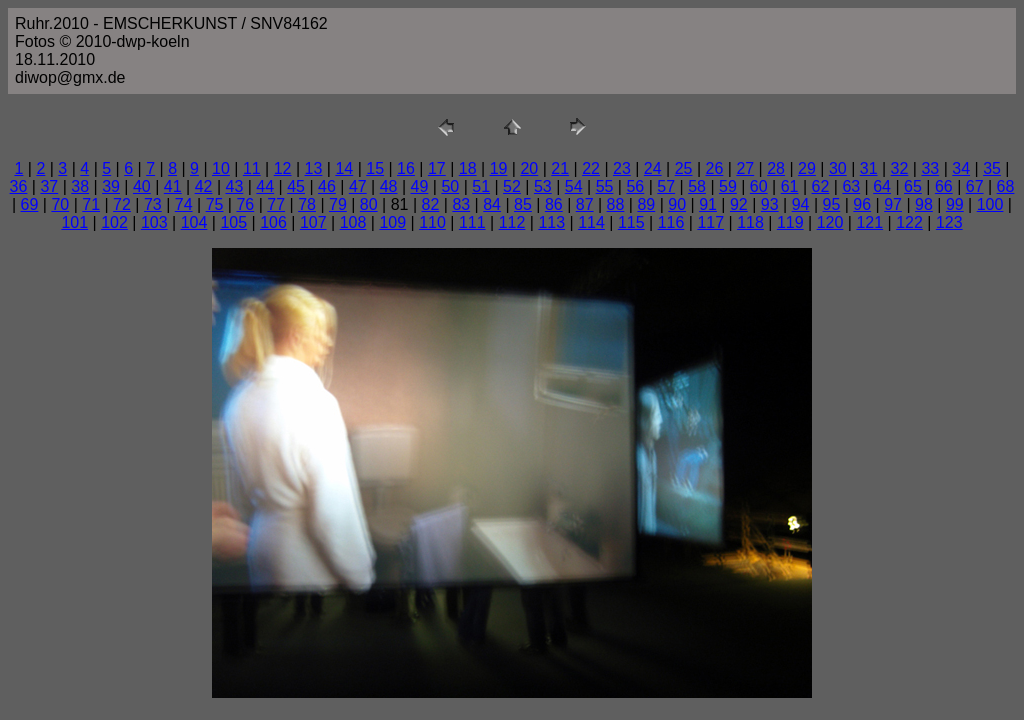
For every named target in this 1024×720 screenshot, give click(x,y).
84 (492, 204)
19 (499, 168)
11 (252, 168)
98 (924, 204)
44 (265, 186)
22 (591, 168)
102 (114, 222)
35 (992, 168)
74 (184, 204)
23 (622, 168)
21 (560, 168)
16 (406, 168)
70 (60, 204)
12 (283, 168)
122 (909, 222)
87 (585, 204)
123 (949, 222)
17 (437, 168)
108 (353, 222)
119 (790, 222)
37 (49, 186)
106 (273, 222)
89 (646, 204)
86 (554, 204)
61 (790, 186)
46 (327, 186)
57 (666, 186)
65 (913, 186)
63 (851, 186)
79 (338, 204)
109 (392, 222)
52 (512, 186)
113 (551, 222)
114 (591, 222)
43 (235, 186)
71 (91, 204)
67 (975, 186)
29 (807, 168)
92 (739, 204)
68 (1006, 186)
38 (80, 186)
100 (990, 204)
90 (677, 204)
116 (671, 222)
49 (420, 186)
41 (173, 186)
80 (369, 204)
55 (605, 186)
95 (832, 204)
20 (529, 168)
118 (750, 222)
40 (142, 186)
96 (862, 204)
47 (358, 186)
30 (838, 168)
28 (776, 168)
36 (19, 186)
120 (830, 222)
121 (869, 222)
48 (389, 186)
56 (635, 186)
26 (715, 168)
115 (631, 222)
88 (616, 204)
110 (432, 222)
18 (468, 168)
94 (801, 204)
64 (882, 186)
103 (154, 222)
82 (431, 204)
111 (472, 222)
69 (30, 204)
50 (450, 186)
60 (759, 186)
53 (543, 186)
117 (710, 222)
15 (375, 168)
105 (233, 222)
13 (314, 168)
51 (481, 186)
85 (523, 204)
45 (296, 186)
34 (961, 168)
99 (955, 204)
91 (708, 204)
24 (653, 168)
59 (728, 186)
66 (944, 186)
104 (194, 222)
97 (893, 204)
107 (313, 222)
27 (745, 168)
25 (684, 168)
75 (215, 204)
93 (770, 204)
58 (697, 186)
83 (461, 204)
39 (111, 186)
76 (245, 204)
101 (74, 222)
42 (204, 186)
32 (900, 168)
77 (276, 204)
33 (930, 168)
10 (221, 168)
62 (821, 186)
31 (869, 168)
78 (307, 204)
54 (574, 186)
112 (512, 222)
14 (344, 168)
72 (122, 204)
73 (153, 204)
